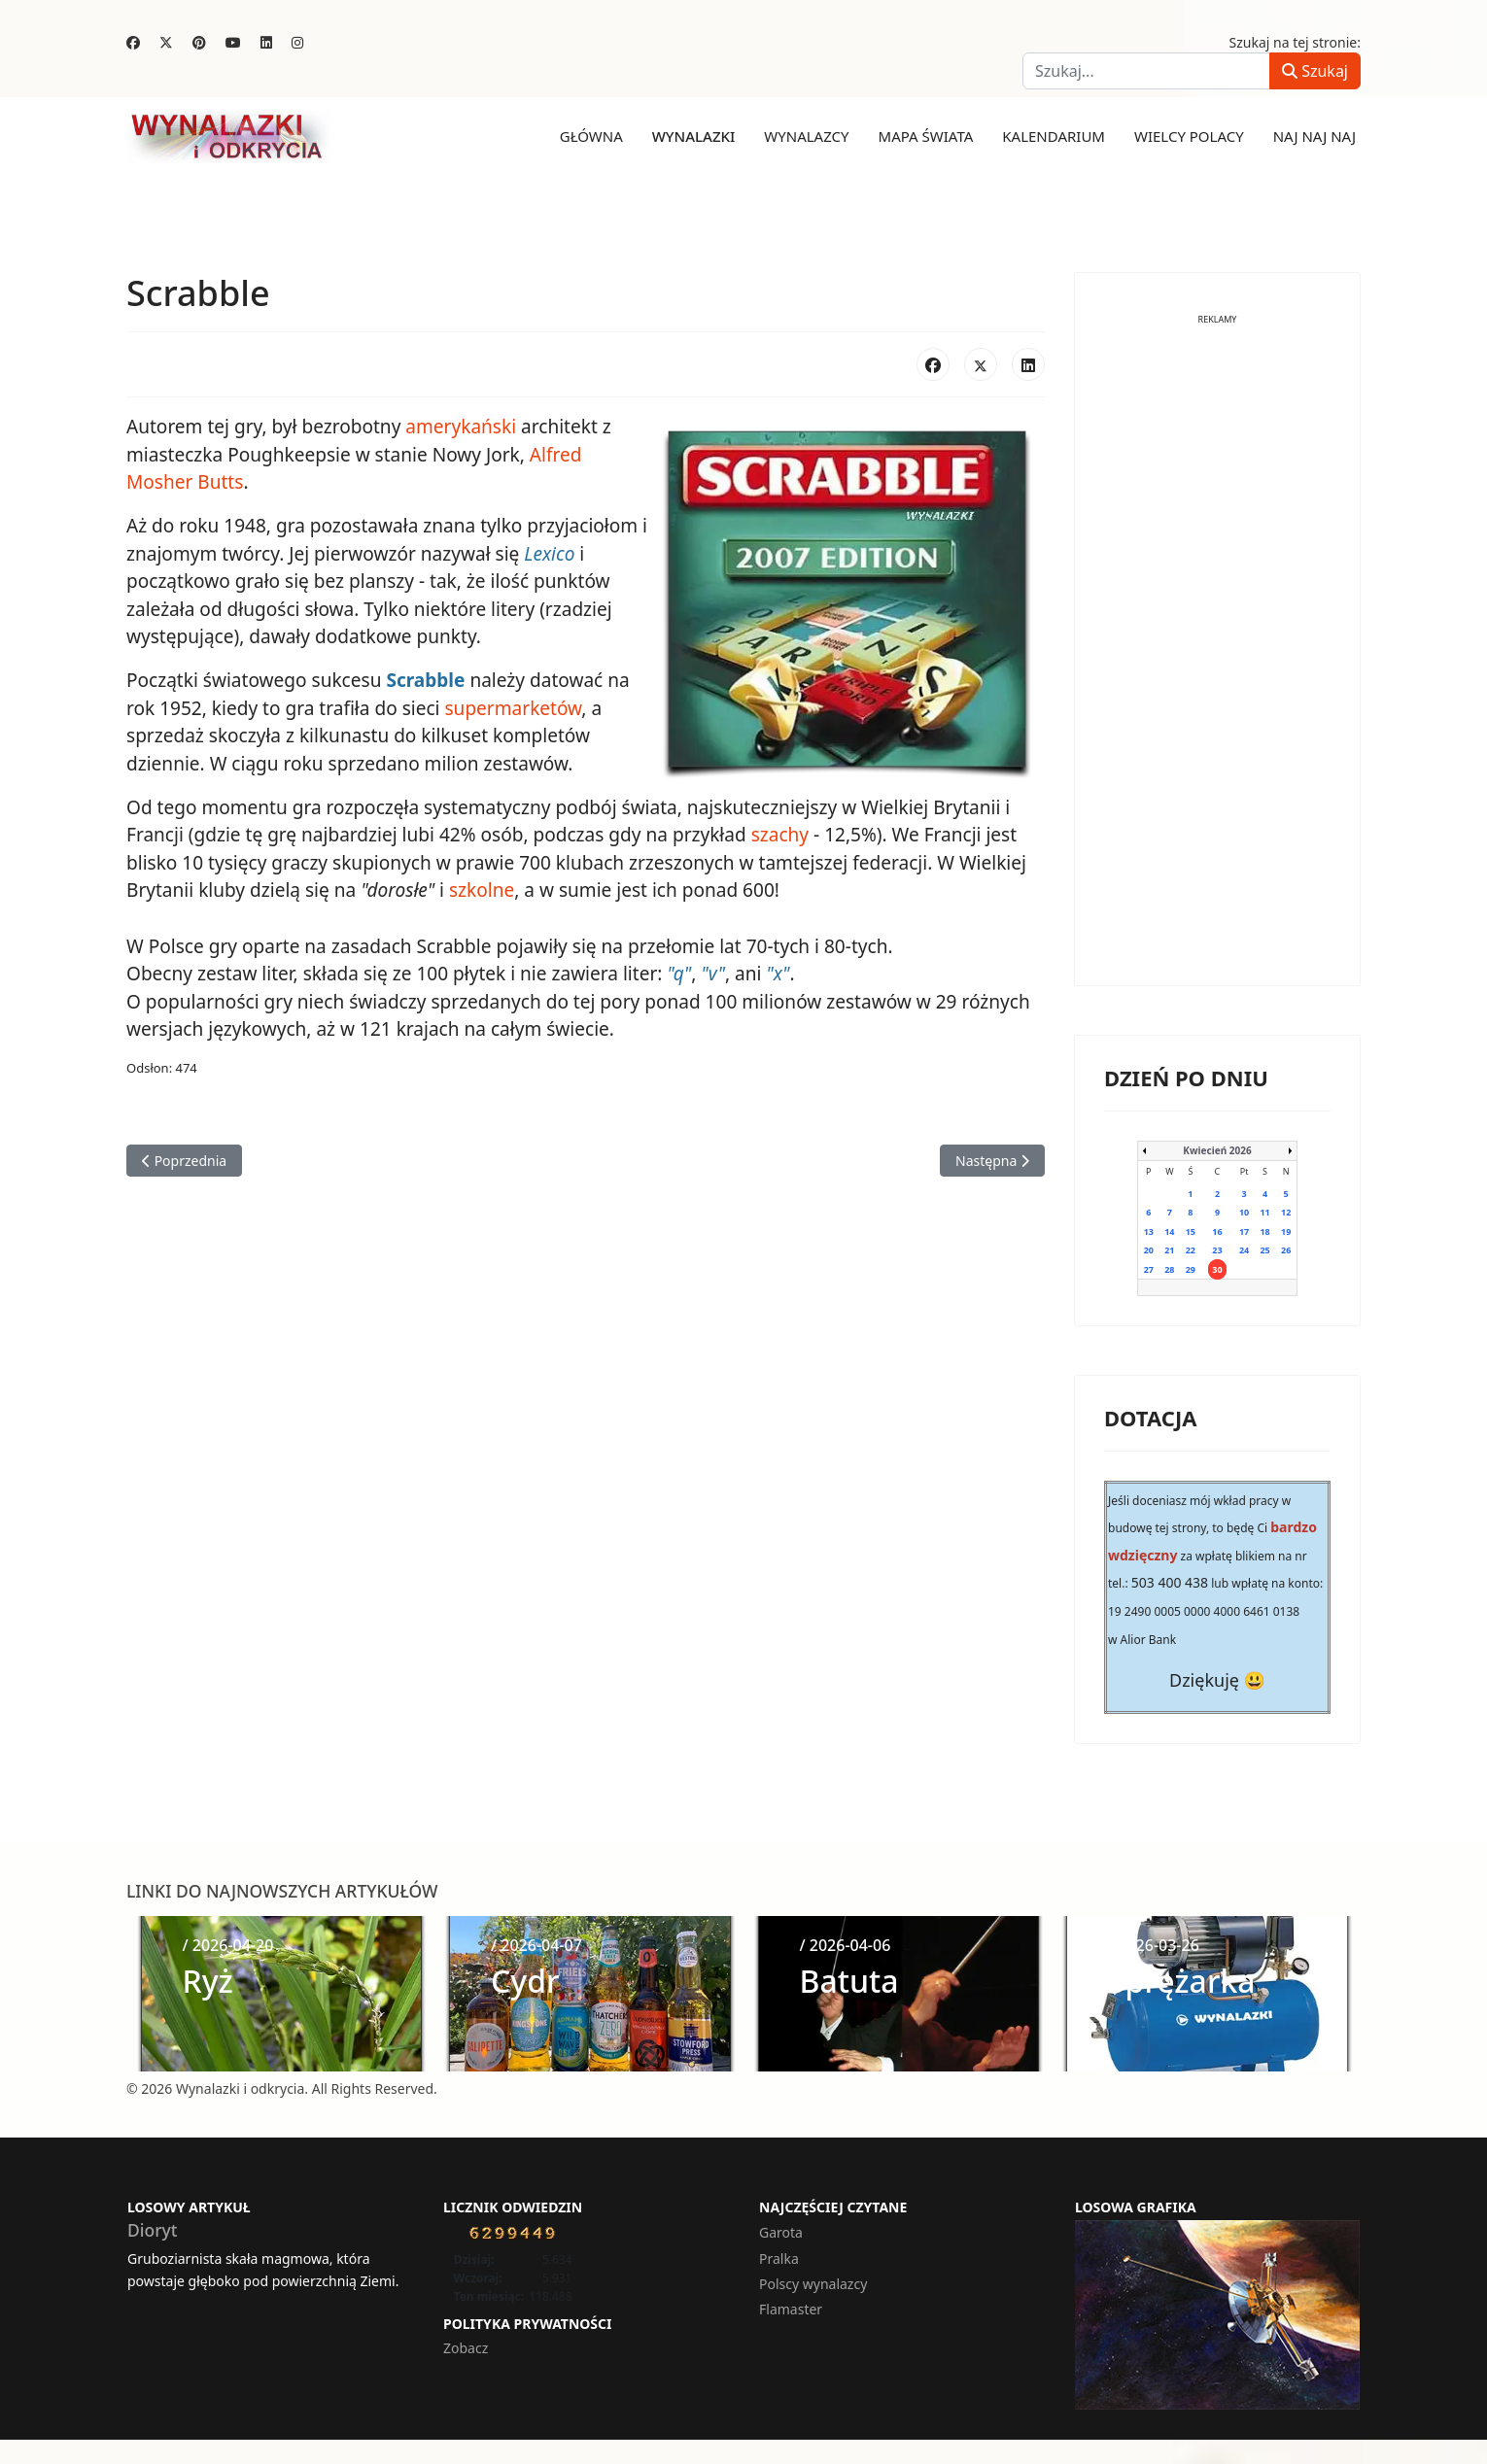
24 (1244, 1250)
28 (1169, 1268)
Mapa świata (926, 136)
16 (1217, 1230)
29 (1190, 1268)
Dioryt (152, 2229)
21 (1169, 1250)
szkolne (480, 889)
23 (1217, 1250)
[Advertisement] (1217, 664)
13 (1149, 1230)
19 (1286, 1230)
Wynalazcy (806, 136)
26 (1286, 1250)
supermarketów (511, 707)
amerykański (459, 426)
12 (1286, 1212)
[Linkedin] (266, 42)
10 (1244, 1212)
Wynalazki (694, 136)
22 (1190, 1250)
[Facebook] (133, 42)
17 (1244, 1230)
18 (1264, 1230)
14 (1169, 1230)
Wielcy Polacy (1189, 136)
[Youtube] (233, 42)
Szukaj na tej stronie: (1295, 42)
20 (1149, 1250)
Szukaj (1315, 71)
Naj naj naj (1314, 136)
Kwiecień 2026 (1217, 1149)
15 (1190, 1230)
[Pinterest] (199, 42)
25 (1264, 1250)
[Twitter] (166, 42)
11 (1264, 1212)
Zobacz (465, 2347)
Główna (591, 136)
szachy (778, 833)
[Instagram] (297, 42)
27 (1149, 1268)
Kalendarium (1053, 136)
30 (1217, 1268)
